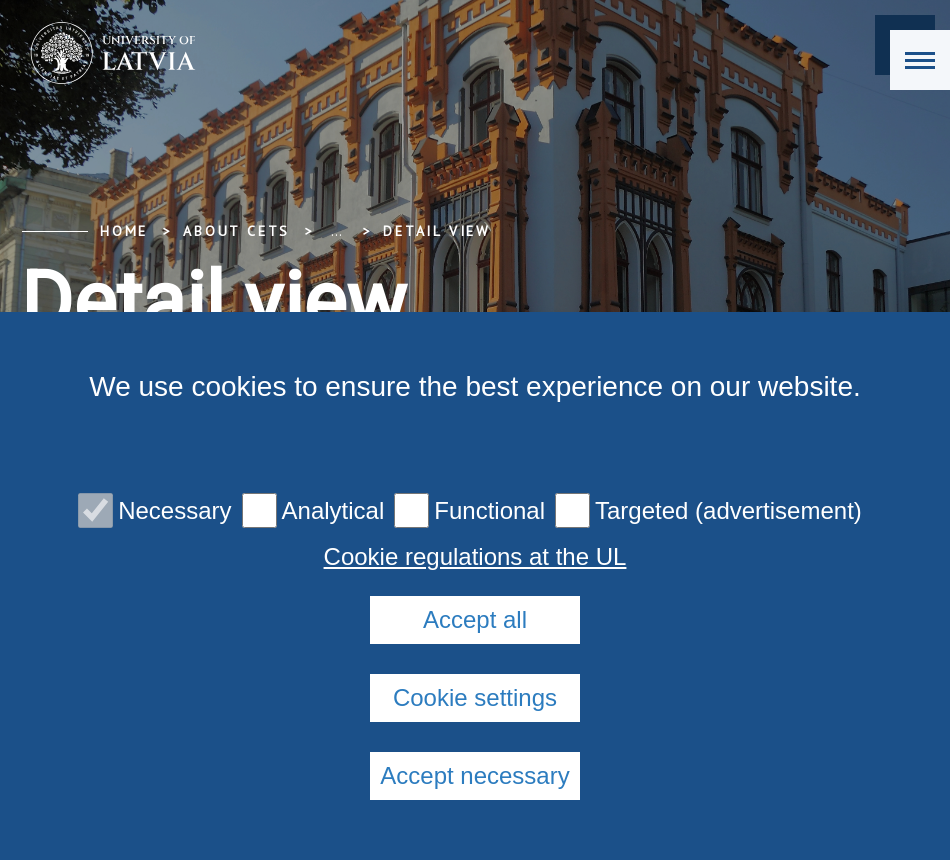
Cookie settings (475, 697)
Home (124, 231)
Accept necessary (474, 775)
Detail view (437, 231)
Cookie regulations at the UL (475, 557)
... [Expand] (336, 231)
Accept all (475, 619)
